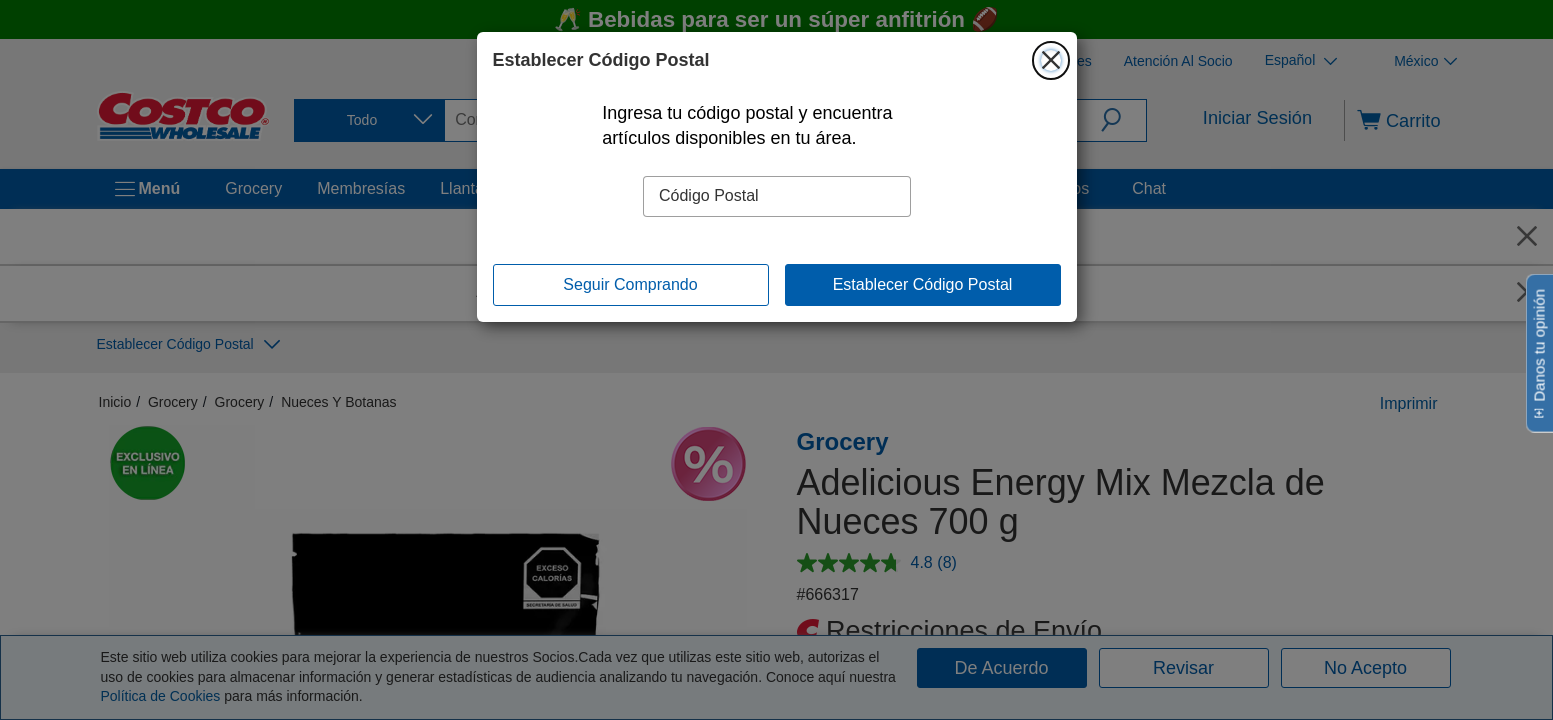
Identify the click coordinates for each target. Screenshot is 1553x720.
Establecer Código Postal (923, 284)
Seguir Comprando (630, 284)
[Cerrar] (1051, 60)
